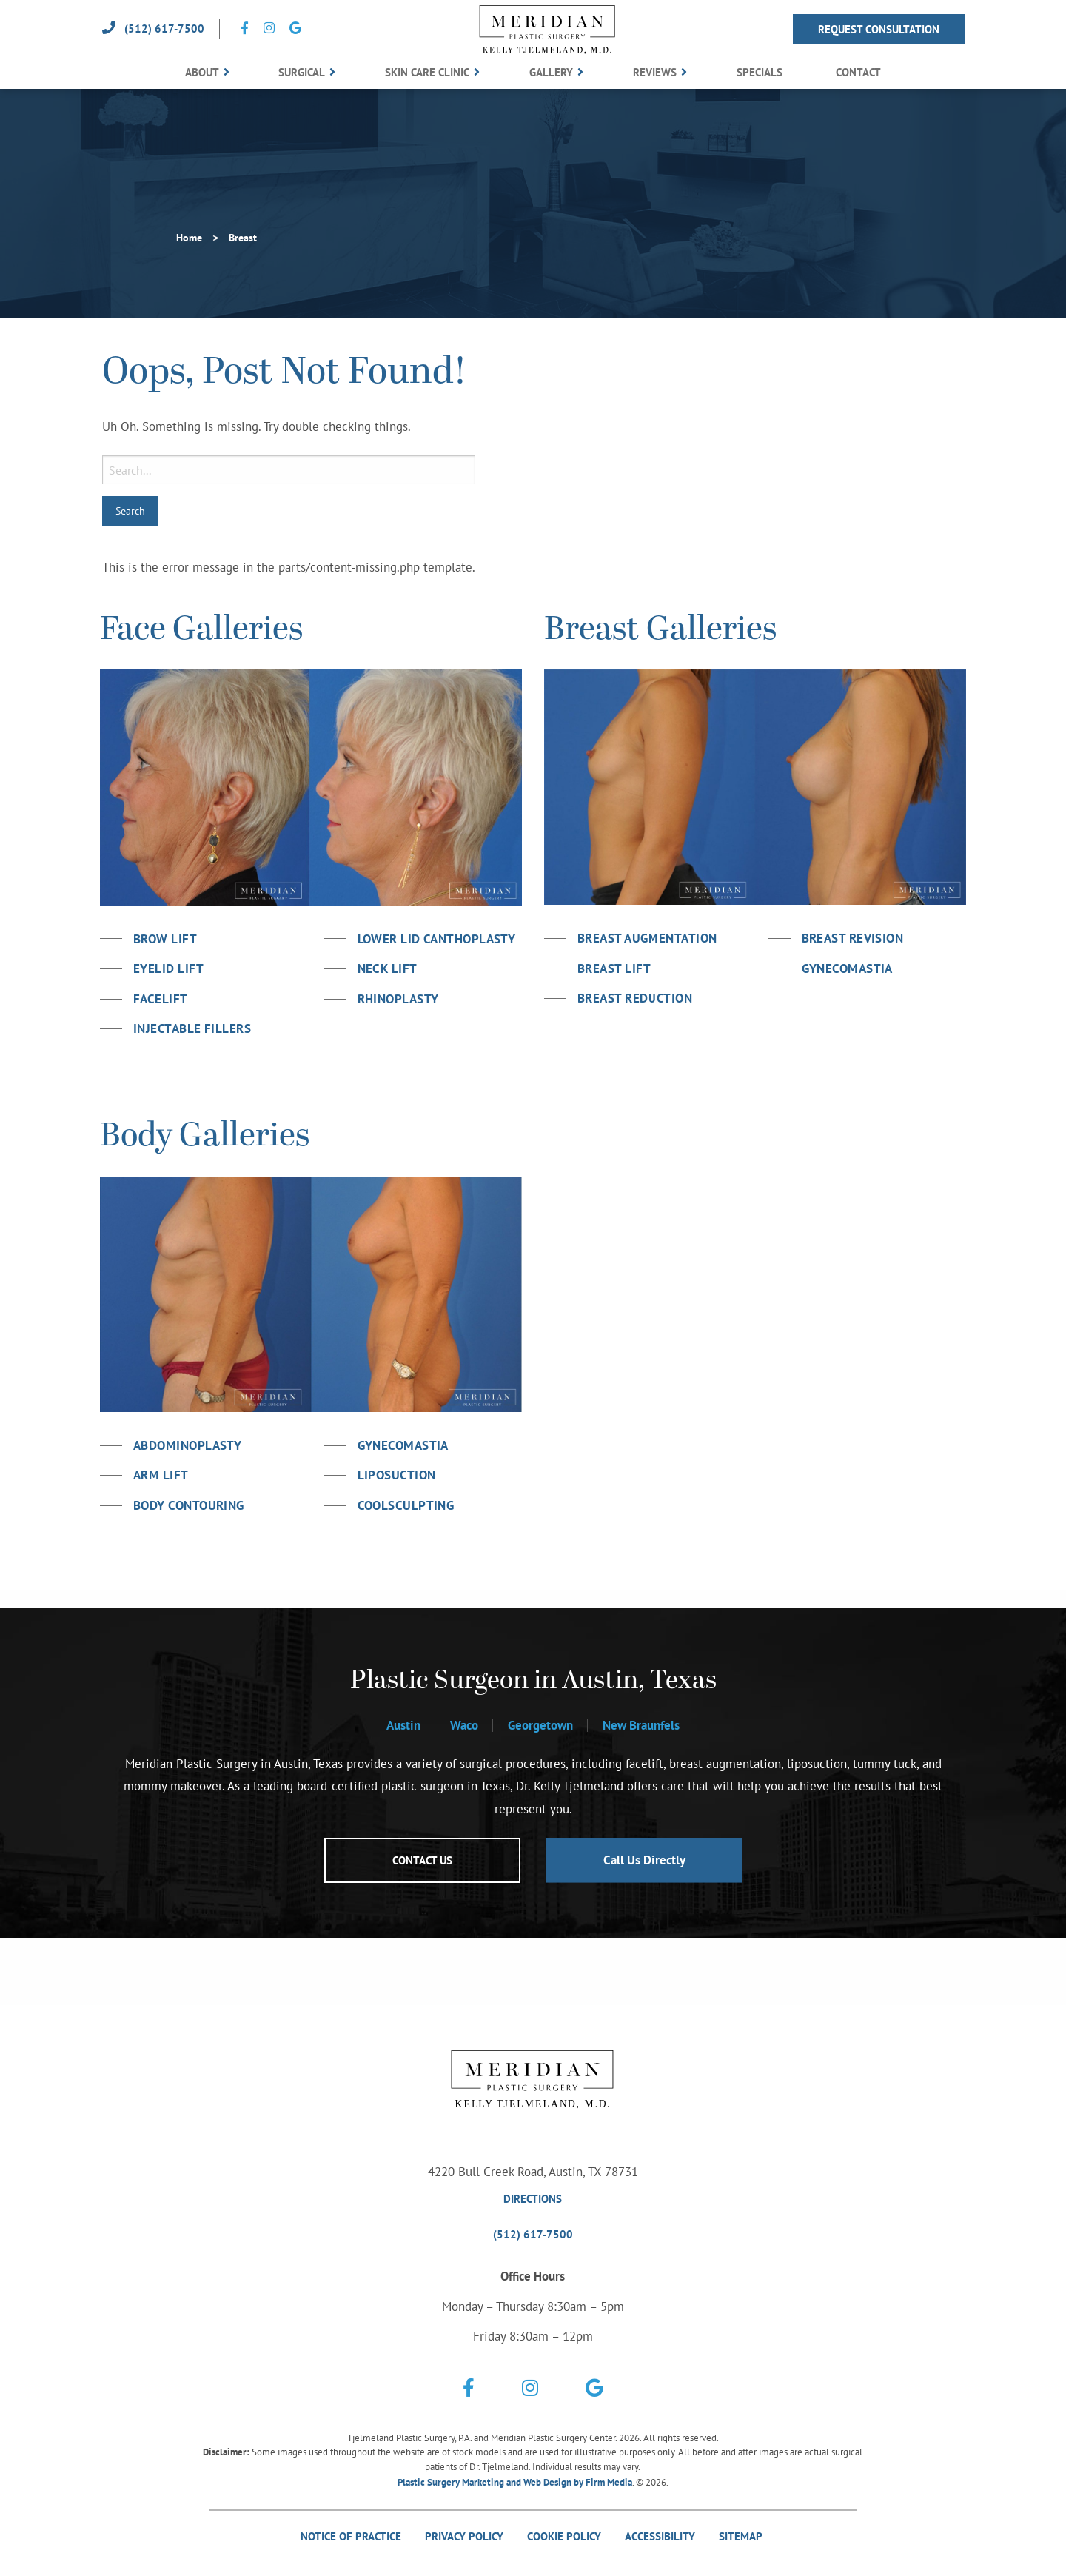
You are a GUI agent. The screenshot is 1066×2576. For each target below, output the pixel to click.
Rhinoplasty (398, 999)
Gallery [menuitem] (551, 72)
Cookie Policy (564, 2536)
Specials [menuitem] (759, 72)
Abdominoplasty (187, 1445)
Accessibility (660, 2536)
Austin (403, 1725)
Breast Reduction (634, 998)
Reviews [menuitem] (655, 72)
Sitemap (742, 2536)
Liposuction (397, 1475)
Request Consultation (878, 29)
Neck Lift (388, 968)
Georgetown (540, 1725)
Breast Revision (853, 938)
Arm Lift (161, 1475)
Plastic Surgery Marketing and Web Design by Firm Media (515, 2482)
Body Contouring (188, 1505)
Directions (532, 2199)
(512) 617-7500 (164, 28)
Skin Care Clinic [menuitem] (427, 72)
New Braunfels (641, 1725)
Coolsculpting (406, 1505)
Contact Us (422, 1860)
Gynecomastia (847, 968)
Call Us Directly (644, 1860)
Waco (464, 1725)
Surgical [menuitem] (301, 72)
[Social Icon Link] (245, 29)
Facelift (160, 999)
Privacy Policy (464, 2536)
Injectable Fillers (192, 1028)
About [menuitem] (202, 72)
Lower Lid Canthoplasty (437, 939)
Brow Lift (165, 939)
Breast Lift (614, 968)
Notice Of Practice (351, 2536)
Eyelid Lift (168, 968)
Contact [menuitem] (858, 72)
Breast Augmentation (647, 938)
